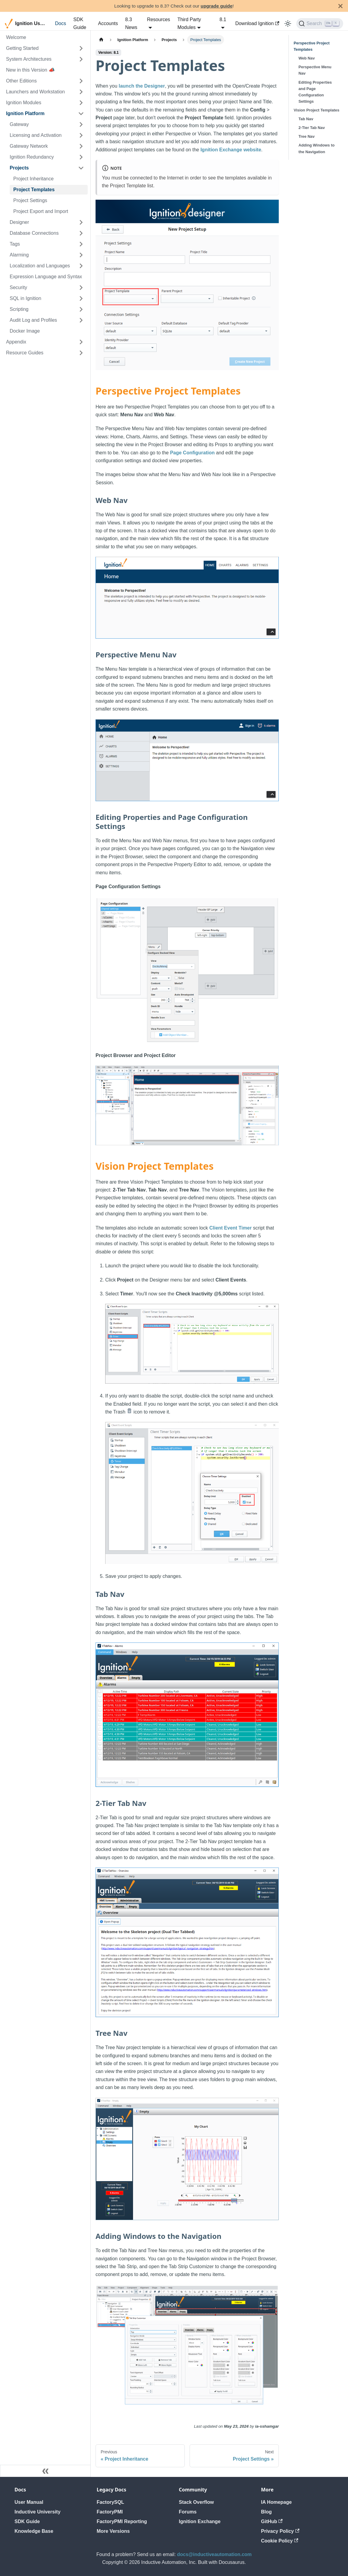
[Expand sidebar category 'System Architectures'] (81, 59)
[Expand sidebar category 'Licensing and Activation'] (81, 135)
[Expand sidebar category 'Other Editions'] (81, 81)
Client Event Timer (230, 1227)
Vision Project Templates (316, 110)
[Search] (319, 23)
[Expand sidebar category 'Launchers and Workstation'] (81, 92)
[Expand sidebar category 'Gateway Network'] (81, 146)
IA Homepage (276, 2502)
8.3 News (131, 23)
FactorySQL (110, 2502)
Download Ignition (257, 23)
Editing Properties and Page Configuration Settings (315, 92)
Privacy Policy (280, 2531)
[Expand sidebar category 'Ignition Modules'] (81, 103)
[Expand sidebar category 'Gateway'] (81, 124)
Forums (188, 2511)
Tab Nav (305, 119)
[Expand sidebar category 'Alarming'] (81, 255)
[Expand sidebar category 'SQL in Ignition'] (81, 298)
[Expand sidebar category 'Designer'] (81, 222)
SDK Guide (79, 23)
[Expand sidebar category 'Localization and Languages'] (81, 266)
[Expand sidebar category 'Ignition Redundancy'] (81, 157)
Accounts (108, 23)
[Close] (340, 6)
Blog (266, 2511)
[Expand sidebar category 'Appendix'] (81, 342)
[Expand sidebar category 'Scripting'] (81, 309)
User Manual (29, 2502)
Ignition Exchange (200, 2521)
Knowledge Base (34, 2531)
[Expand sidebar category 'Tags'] (81, 244)
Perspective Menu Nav (314, 70)
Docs (60, 23)
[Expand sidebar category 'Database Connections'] (81, 233)
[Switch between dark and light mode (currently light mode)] (288, 23)
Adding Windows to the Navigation (316, 148)
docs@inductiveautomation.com (214, 2554)
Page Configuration (192, 452)
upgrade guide (217, 5)
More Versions (113, 2531)
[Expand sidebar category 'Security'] (81, 287)
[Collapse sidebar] (45, 2471)
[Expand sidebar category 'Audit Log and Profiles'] (81, 320)
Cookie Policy (279, 2540)
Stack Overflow (196, 2502)
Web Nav (306, 58)
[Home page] (101, 39)
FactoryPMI (110, 2511)
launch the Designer (142, 86)
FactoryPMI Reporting (122, 2521)
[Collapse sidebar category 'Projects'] (81, 168)
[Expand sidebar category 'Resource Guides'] (81, 353)
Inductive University (37, 2511)
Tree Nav (306, 136)
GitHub (272, 2521)
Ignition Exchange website (230, 149)
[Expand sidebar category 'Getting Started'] (81, 48)
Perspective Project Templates (312, 46)
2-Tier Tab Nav (311, 127)
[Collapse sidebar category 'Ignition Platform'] (81, 113)
